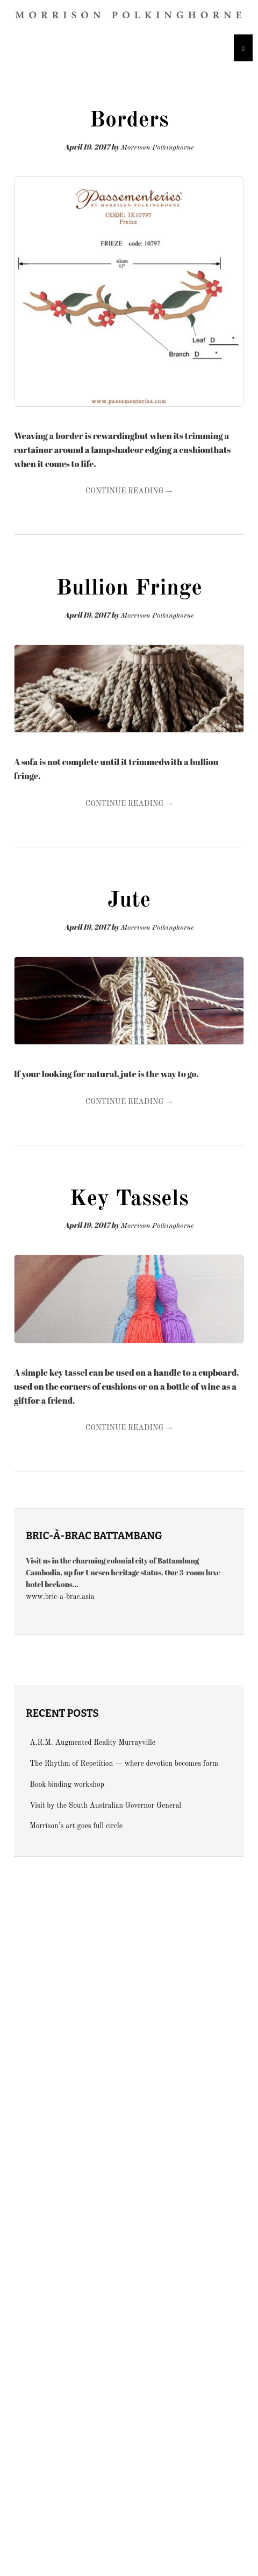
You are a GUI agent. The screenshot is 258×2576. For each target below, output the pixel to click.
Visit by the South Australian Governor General (105, 1805)
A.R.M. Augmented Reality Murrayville (92, 1742)
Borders (128, 120)
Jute (129, 900)
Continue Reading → (129, 491)
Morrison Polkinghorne (157, 147)
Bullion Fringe (129, 588)
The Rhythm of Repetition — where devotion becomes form (124, 1763)
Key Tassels (128, 1199)
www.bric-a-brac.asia (60, 1597)
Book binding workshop (67, 1784)
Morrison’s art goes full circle (76, 1826)
